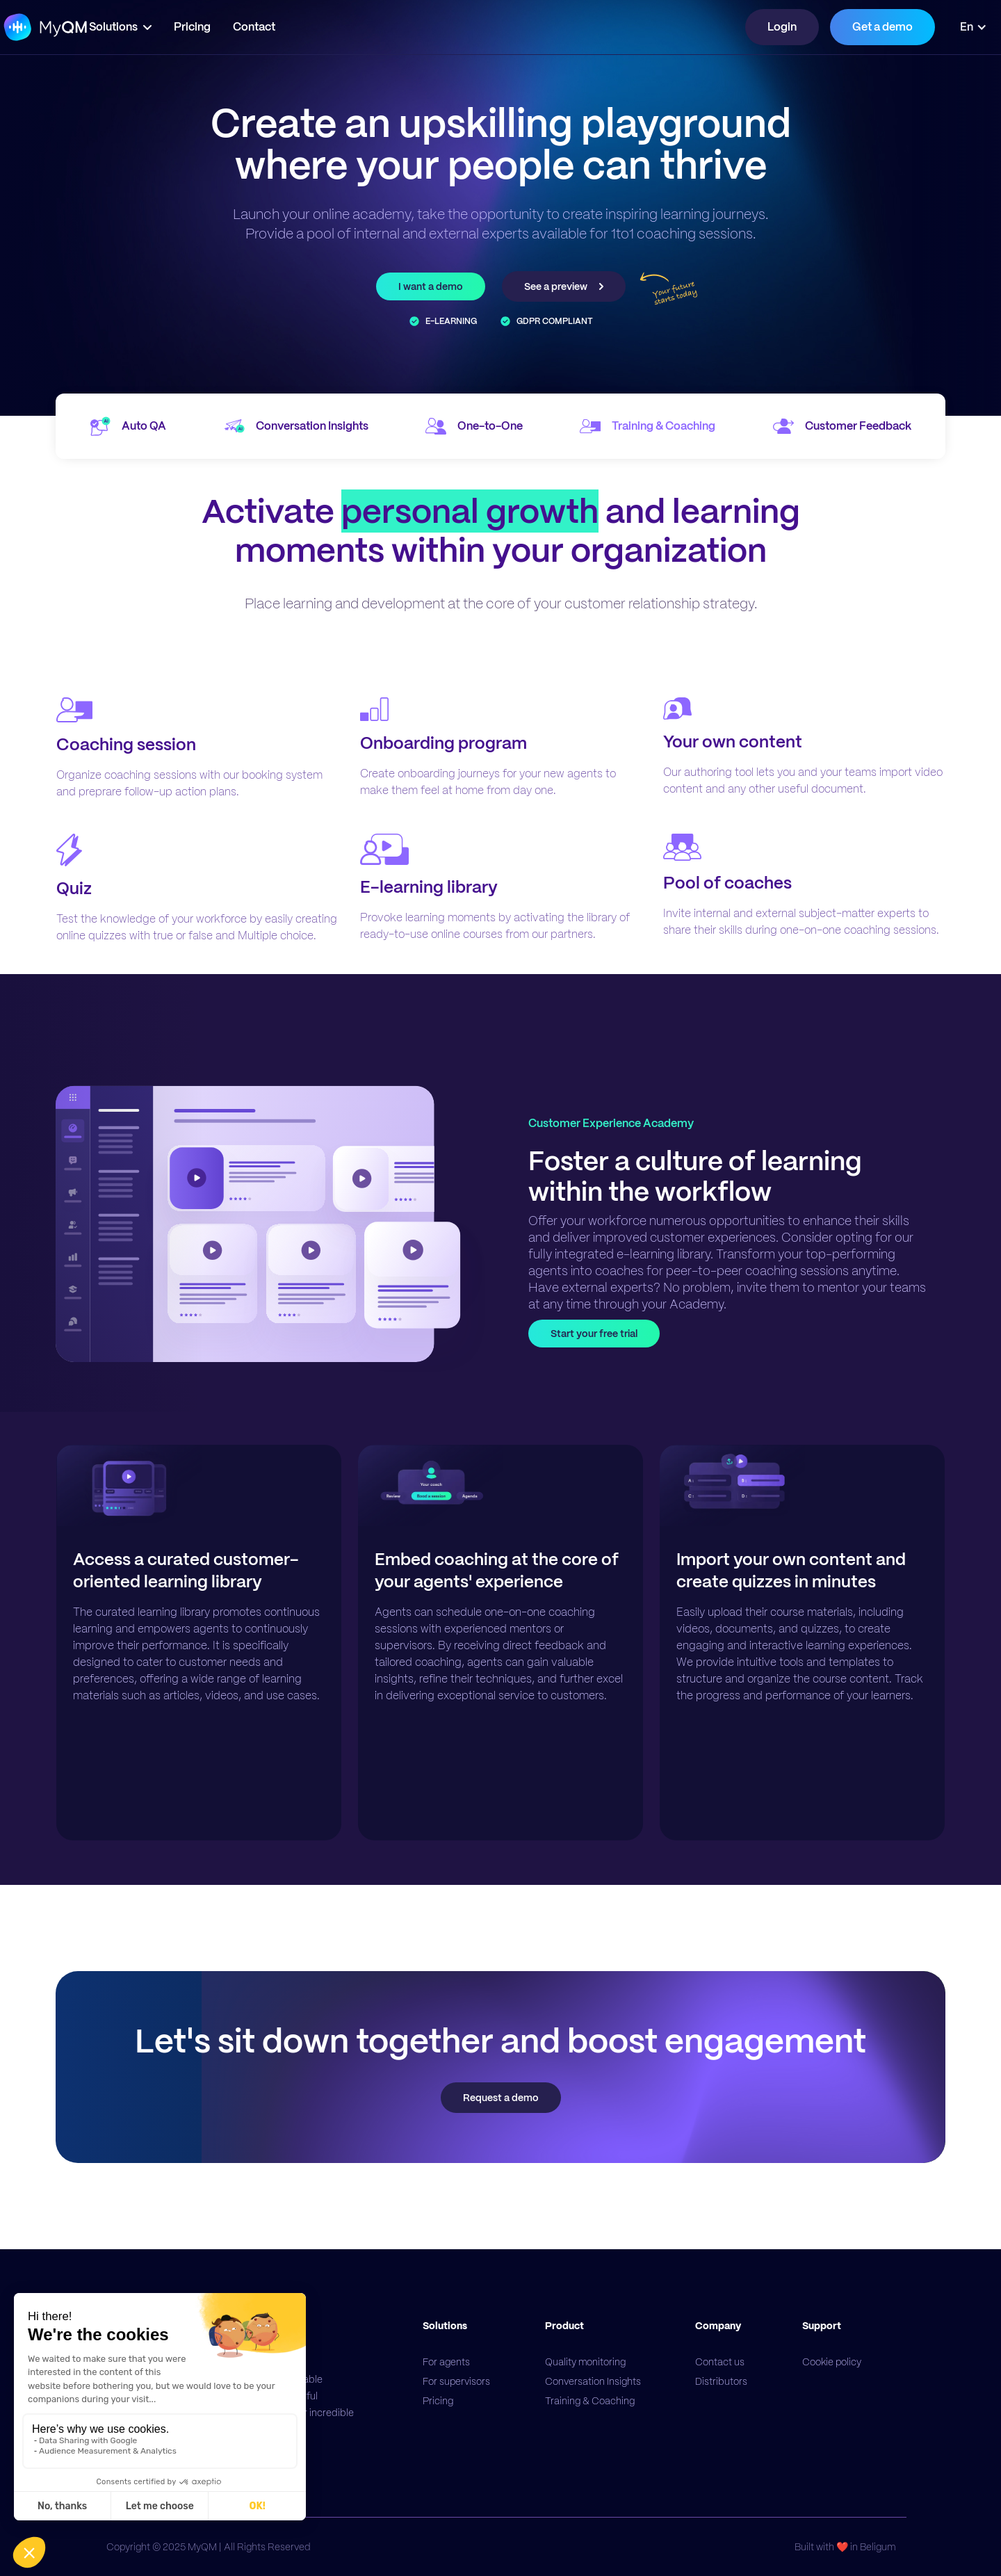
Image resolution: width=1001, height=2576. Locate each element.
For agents (446, 2362)
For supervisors (456, 2381)
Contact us (719, 2362)
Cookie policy (831, 2362)
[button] (162, 27)
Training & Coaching (590, 2401)
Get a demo (882, 26)
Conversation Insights (593, 2381)
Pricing (233, 26)
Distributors (721, 2381)
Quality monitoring (585, 2362)
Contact (296, 26)
